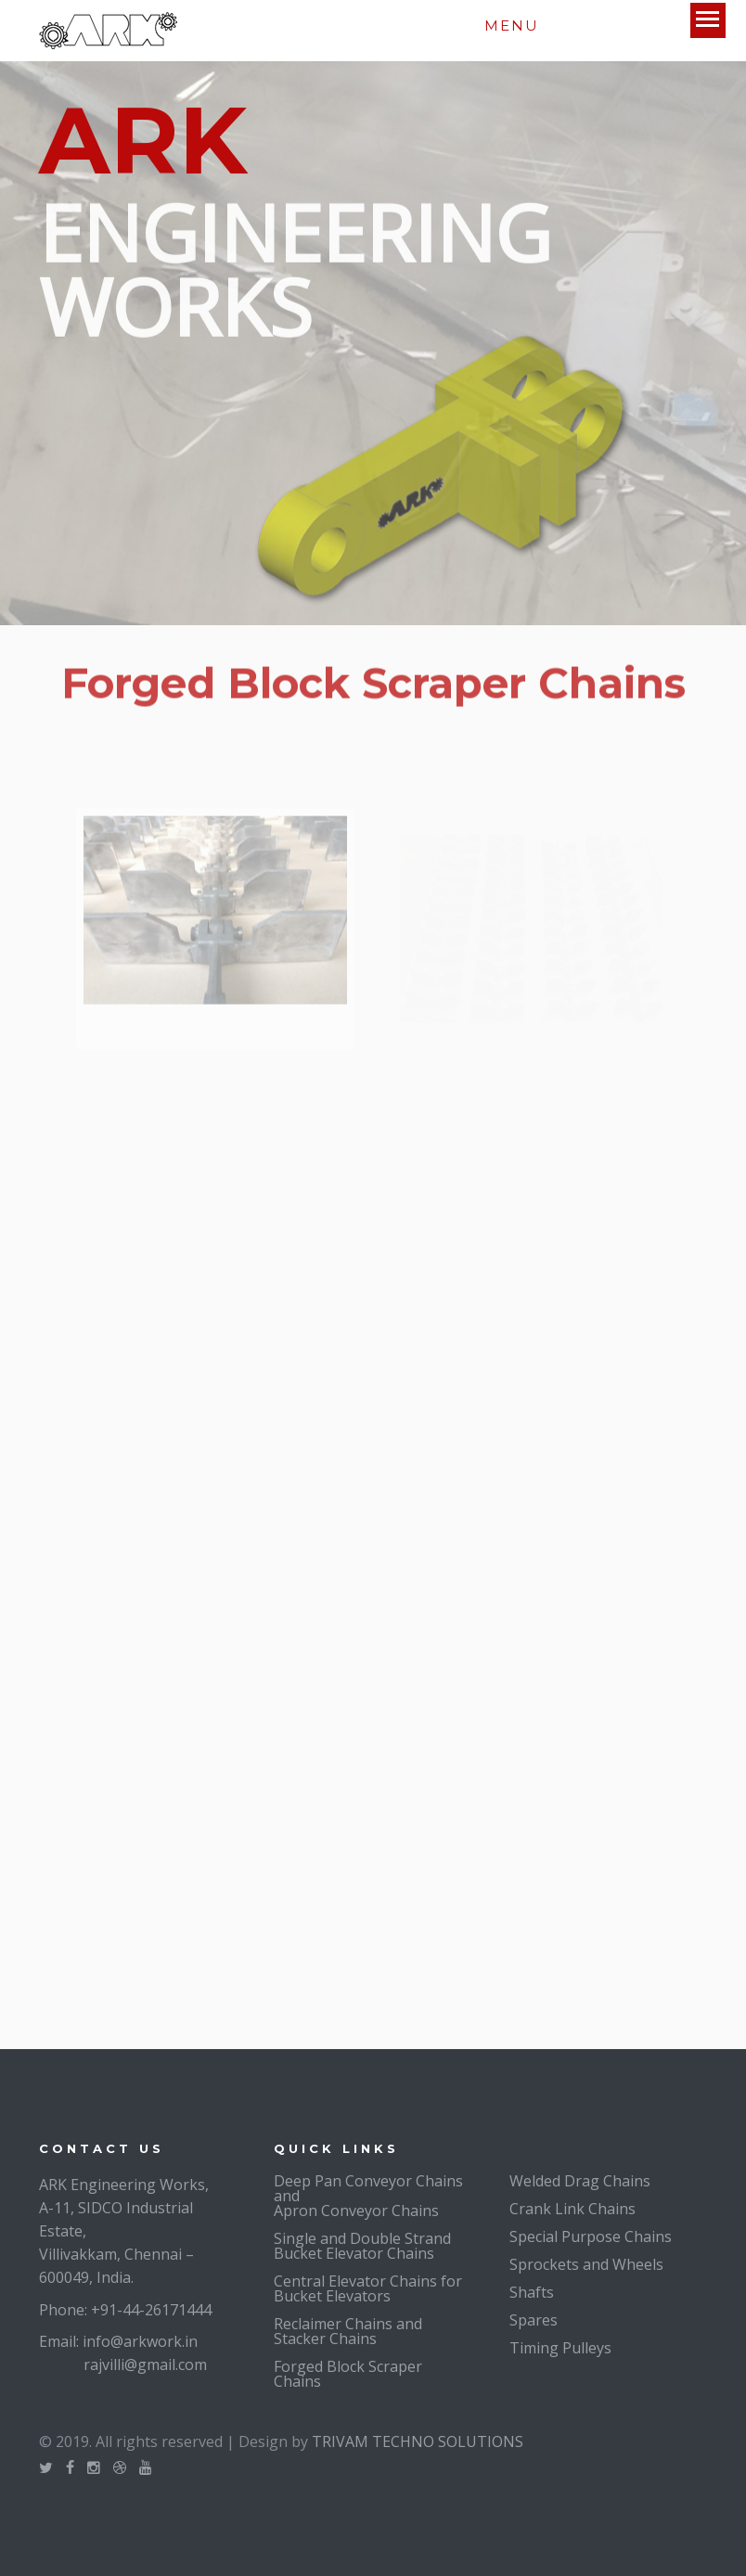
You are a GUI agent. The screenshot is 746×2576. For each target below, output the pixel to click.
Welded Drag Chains (579, 2181)
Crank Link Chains (572, 2208)
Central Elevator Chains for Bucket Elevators (368, 2288)
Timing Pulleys (560, 2348)
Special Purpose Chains (590, 2236)
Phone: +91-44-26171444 (125, 2310)
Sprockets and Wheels (586, 2264)
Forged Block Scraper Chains (348, 2373)
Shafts (531, 2292)
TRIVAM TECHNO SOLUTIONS (417, 2441)
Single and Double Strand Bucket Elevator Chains (362, 2245)
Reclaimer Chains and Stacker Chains (348, 2331)
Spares (533, 2320)
